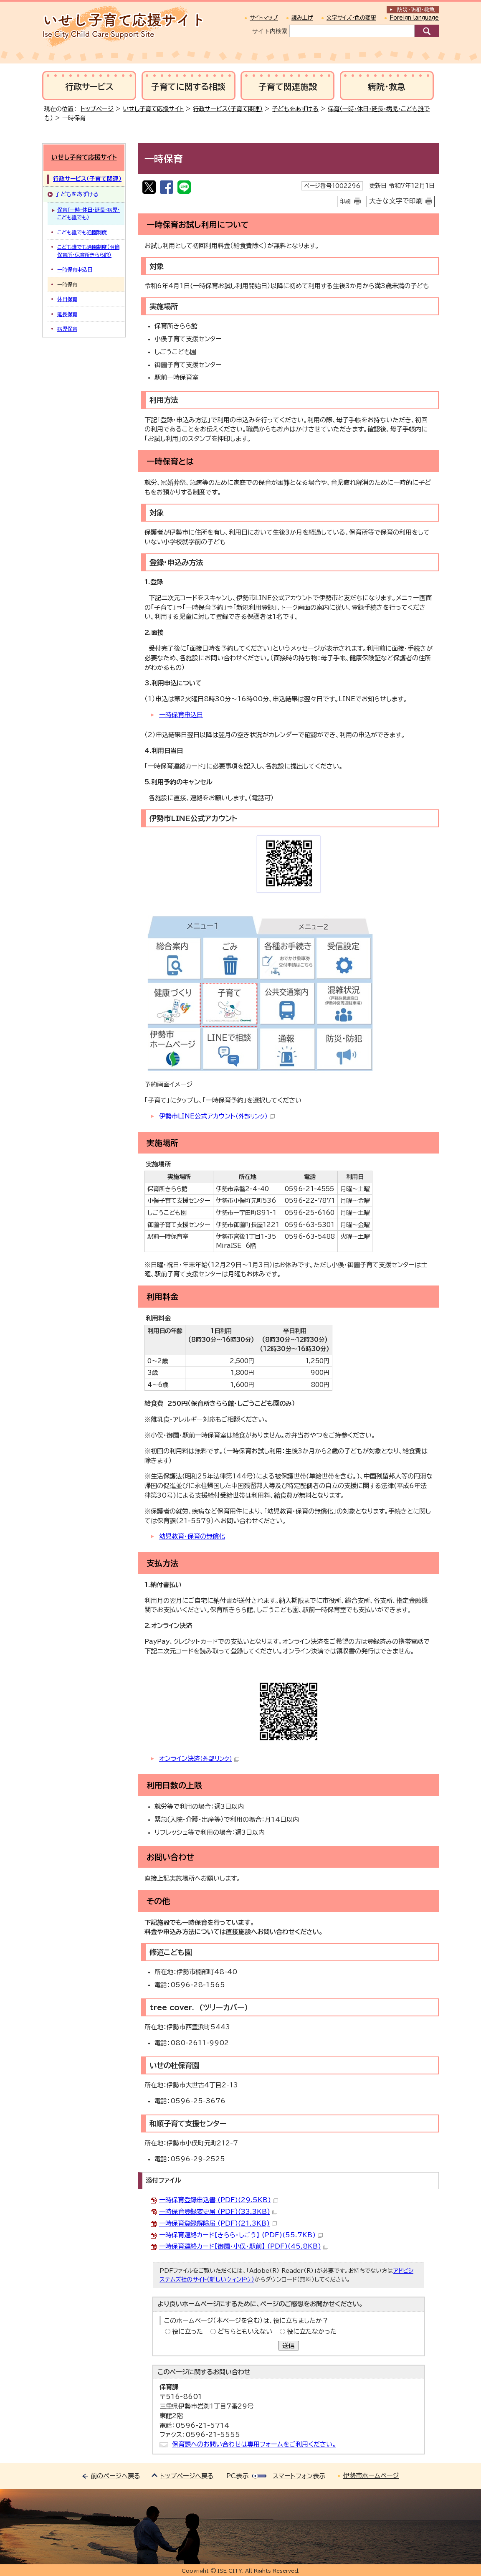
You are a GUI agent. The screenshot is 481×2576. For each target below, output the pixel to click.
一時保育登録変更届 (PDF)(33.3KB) (218, 2211)
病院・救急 (386, 87)
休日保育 (67, 299)
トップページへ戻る (187, 2476)
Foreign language (414, 17)
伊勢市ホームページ (371, 2475)
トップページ (97, 109)
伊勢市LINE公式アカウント (217, 1116)
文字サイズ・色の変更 (351, 17)
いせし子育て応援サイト (153, 109)
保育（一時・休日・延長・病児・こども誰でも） (88, 213)
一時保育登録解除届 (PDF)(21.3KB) (218, 2223)
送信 (288, 2346)
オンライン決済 (199, 1758)
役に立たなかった (312, 2331)
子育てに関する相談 (188, 87)
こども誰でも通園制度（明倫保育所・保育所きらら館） (88, 250)
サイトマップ (264, 17)
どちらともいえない (245, 2331)
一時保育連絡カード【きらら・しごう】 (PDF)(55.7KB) (241, 2235)
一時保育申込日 (181, 715)
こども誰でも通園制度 (82, 232)
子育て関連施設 (287, 87)
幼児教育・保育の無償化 (192, 1536)
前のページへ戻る (115, 2476)
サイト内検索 (269, 31)
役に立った (187, 2331)
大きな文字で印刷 (396, 201)
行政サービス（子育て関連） (228, 109)
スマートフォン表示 (299, 2476)
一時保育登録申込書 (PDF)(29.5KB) (218, 2200)
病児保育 (67, 328)
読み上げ (302, 17)
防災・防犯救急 (416, 10)
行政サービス (89, 87)
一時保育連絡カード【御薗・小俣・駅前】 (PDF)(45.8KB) (243, 2246)
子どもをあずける (295, 109)
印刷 (345, 201)
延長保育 (67, 314)
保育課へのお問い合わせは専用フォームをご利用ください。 (254, 2444)
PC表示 (237, 2476)
